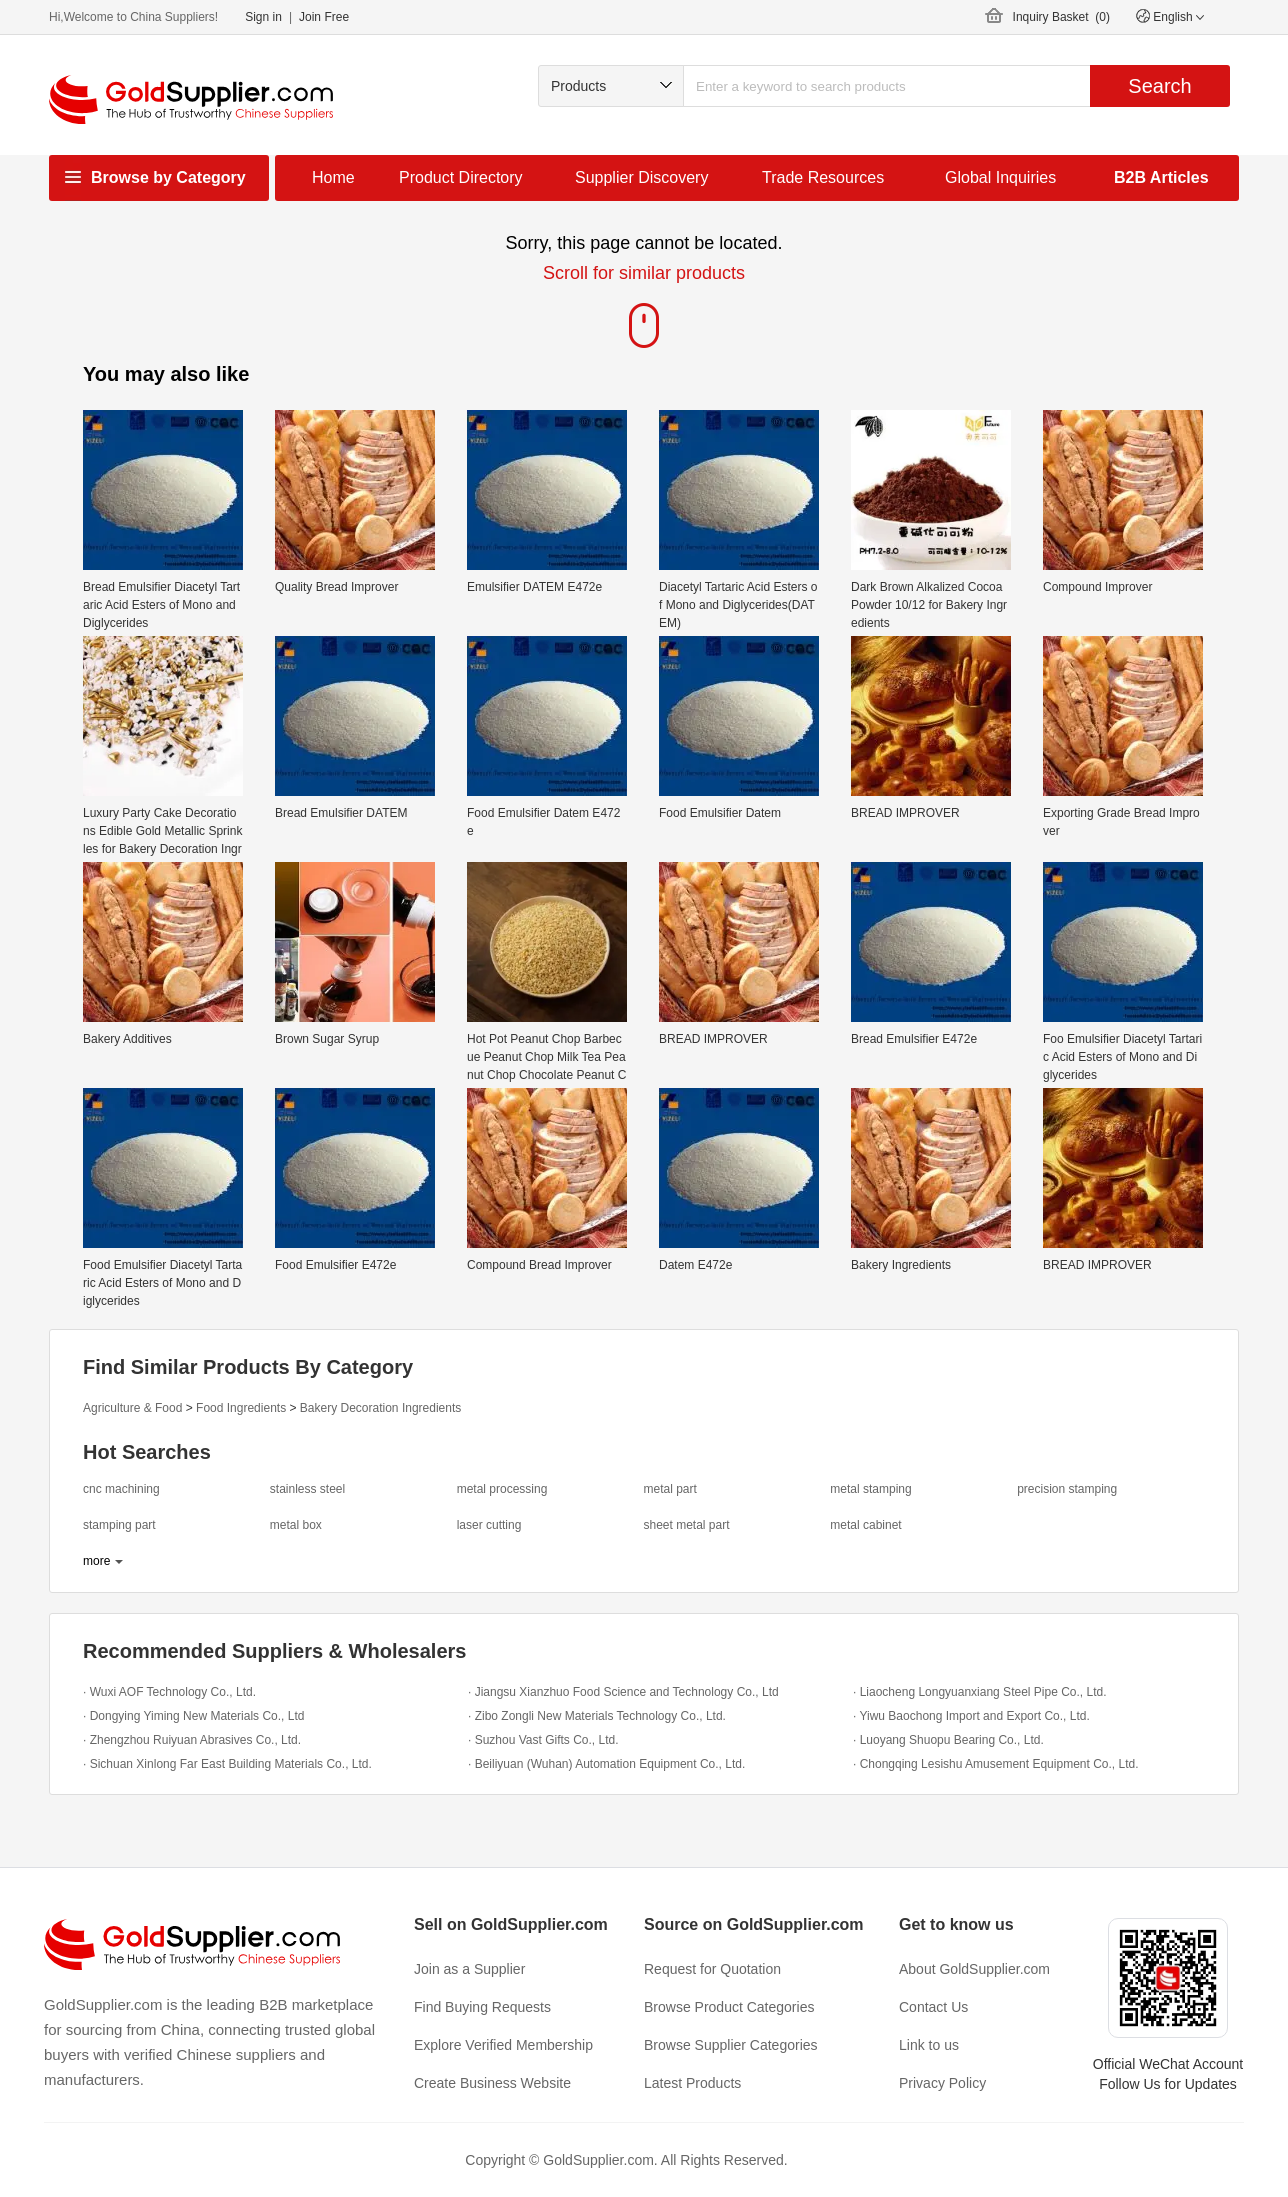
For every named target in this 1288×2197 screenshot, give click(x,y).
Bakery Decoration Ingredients (380, 1408)
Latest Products (692, 2083)
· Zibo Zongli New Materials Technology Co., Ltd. (597, 1716)
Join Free (324, 17)
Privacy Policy (942, 2083)
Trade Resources (823, 177)
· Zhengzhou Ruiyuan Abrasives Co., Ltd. (192, 1740)
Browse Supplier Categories (731, 2045)
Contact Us (933, 2007)
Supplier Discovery (641, 177)
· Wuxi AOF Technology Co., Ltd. (169, 1692)
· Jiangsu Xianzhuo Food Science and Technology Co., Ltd (623, 1692)
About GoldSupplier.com (974, 1969)
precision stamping (1067, 1489)
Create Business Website (492, 2083)
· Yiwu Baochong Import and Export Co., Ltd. (971, 1716)
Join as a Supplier (469, 1969)
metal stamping (870, 1489)
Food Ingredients (241, 1408)
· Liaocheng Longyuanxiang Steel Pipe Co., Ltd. (980, 1692)
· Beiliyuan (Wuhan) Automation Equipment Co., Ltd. (606, 1764)
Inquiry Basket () (1061, 17)
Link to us (929, 2045)
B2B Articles (1161, 177)
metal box (296, 1525)
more (96, 1561)
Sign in (263, 17)
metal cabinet (865, 1525)
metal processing (502, 1489)
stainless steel (307, 1489)
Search (1159, 86)
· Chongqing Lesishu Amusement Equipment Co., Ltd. (996, 1764)
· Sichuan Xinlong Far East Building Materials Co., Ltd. (227, 1764)
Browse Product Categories (729, 2007)
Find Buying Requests (482, 2007)
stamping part (119, 1525)
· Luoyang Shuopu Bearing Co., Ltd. (948, 1740)
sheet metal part (686, 1525)
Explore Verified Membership (503, 2045)
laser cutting (489, 1525)
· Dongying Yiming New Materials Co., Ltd (193, 1716)
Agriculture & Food (132, 1408)
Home (333, 177)
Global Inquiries (1000, 177)
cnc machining (121, 1489)
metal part (669, 1489)
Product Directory (461, 177)
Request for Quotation (712, 1969)
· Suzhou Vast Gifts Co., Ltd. (543, 1740)
